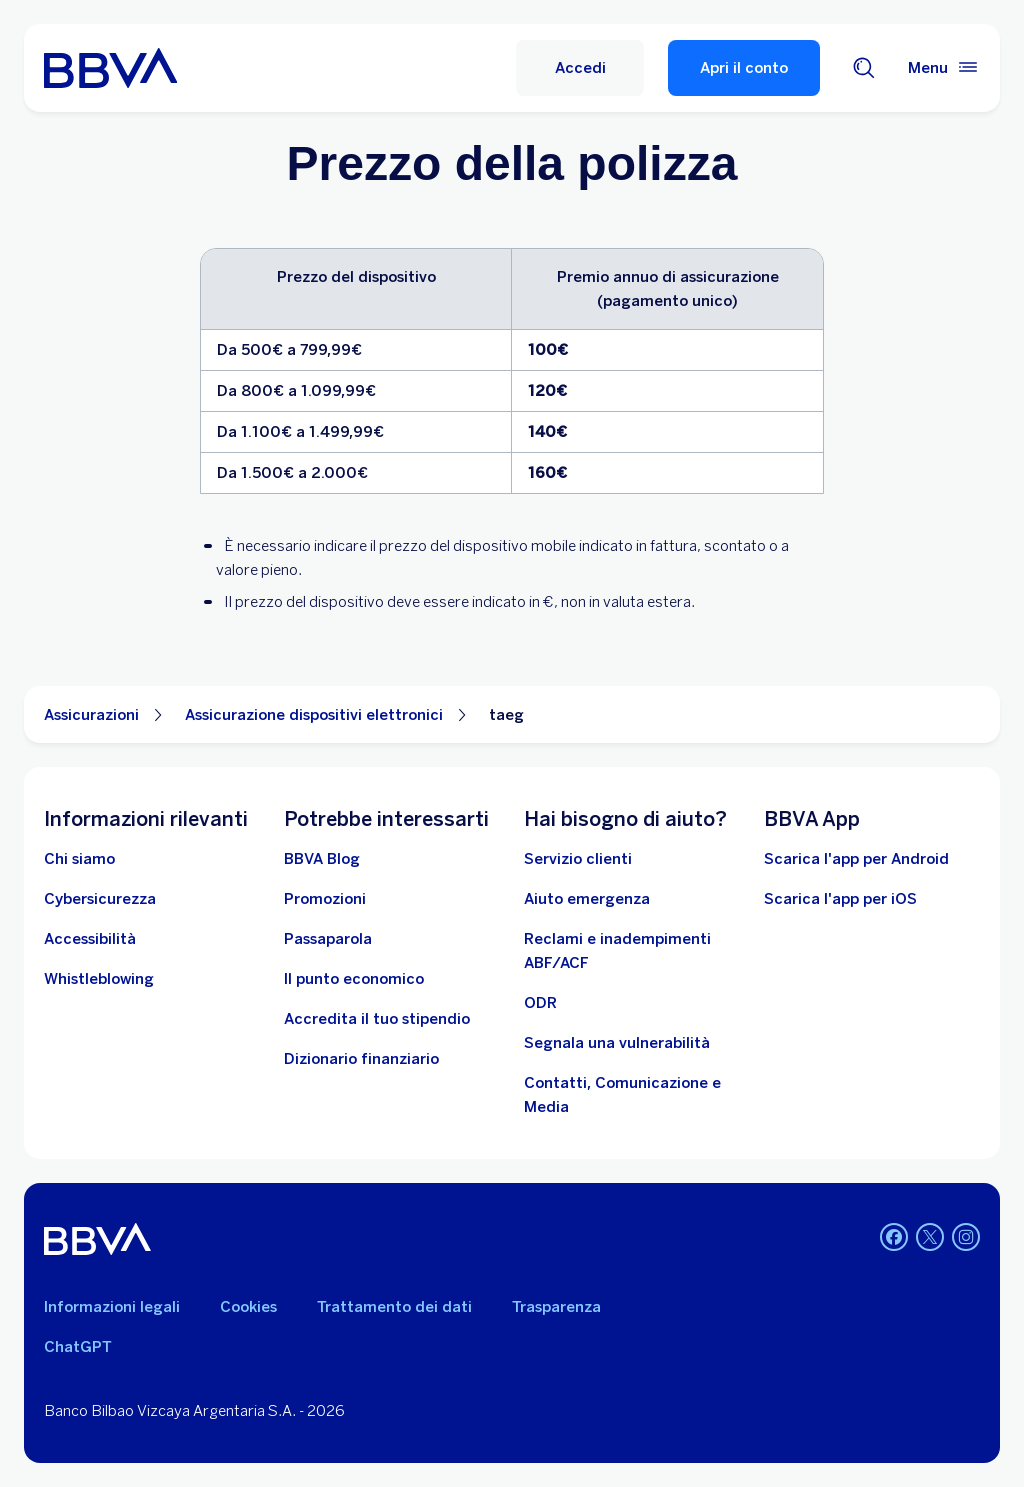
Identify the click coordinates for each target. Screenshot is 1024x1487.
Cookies (248, 1307)
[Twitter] (930, 1239)
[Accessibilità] (90, 939)
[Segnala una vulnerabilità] (617, 1043)
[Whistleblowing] (99, 979)
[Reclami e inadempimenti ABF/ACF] (632, 951)
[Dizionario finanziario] (361, 1059)
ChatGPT (78, 1347)
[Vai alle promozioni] (325, 899)
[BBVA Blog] (322, 859)
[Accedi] (580, 68)
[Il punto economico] (354, 979)
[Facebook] (894, 1239)
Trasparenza (556, 1307)
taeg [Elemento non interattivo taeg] (506, 715)
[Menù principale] (944, 68)
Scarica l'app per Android (856, 859)
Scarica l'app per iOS (840, 899)
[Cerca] (864, 68)
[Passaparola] (328, 939)
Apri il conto (744, 68)
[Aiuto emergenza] (587, 899)
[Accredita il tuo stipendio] (377, 1019)
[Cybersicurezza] (100, 899)
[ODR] (540, 1003)
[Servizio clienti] (578, 859)
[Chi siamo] (79, 859)
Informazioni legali (112, 1307)
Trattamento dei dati (394, 1307)
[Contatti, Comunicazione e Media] (632, 1095)
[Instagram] (966, 1239)
